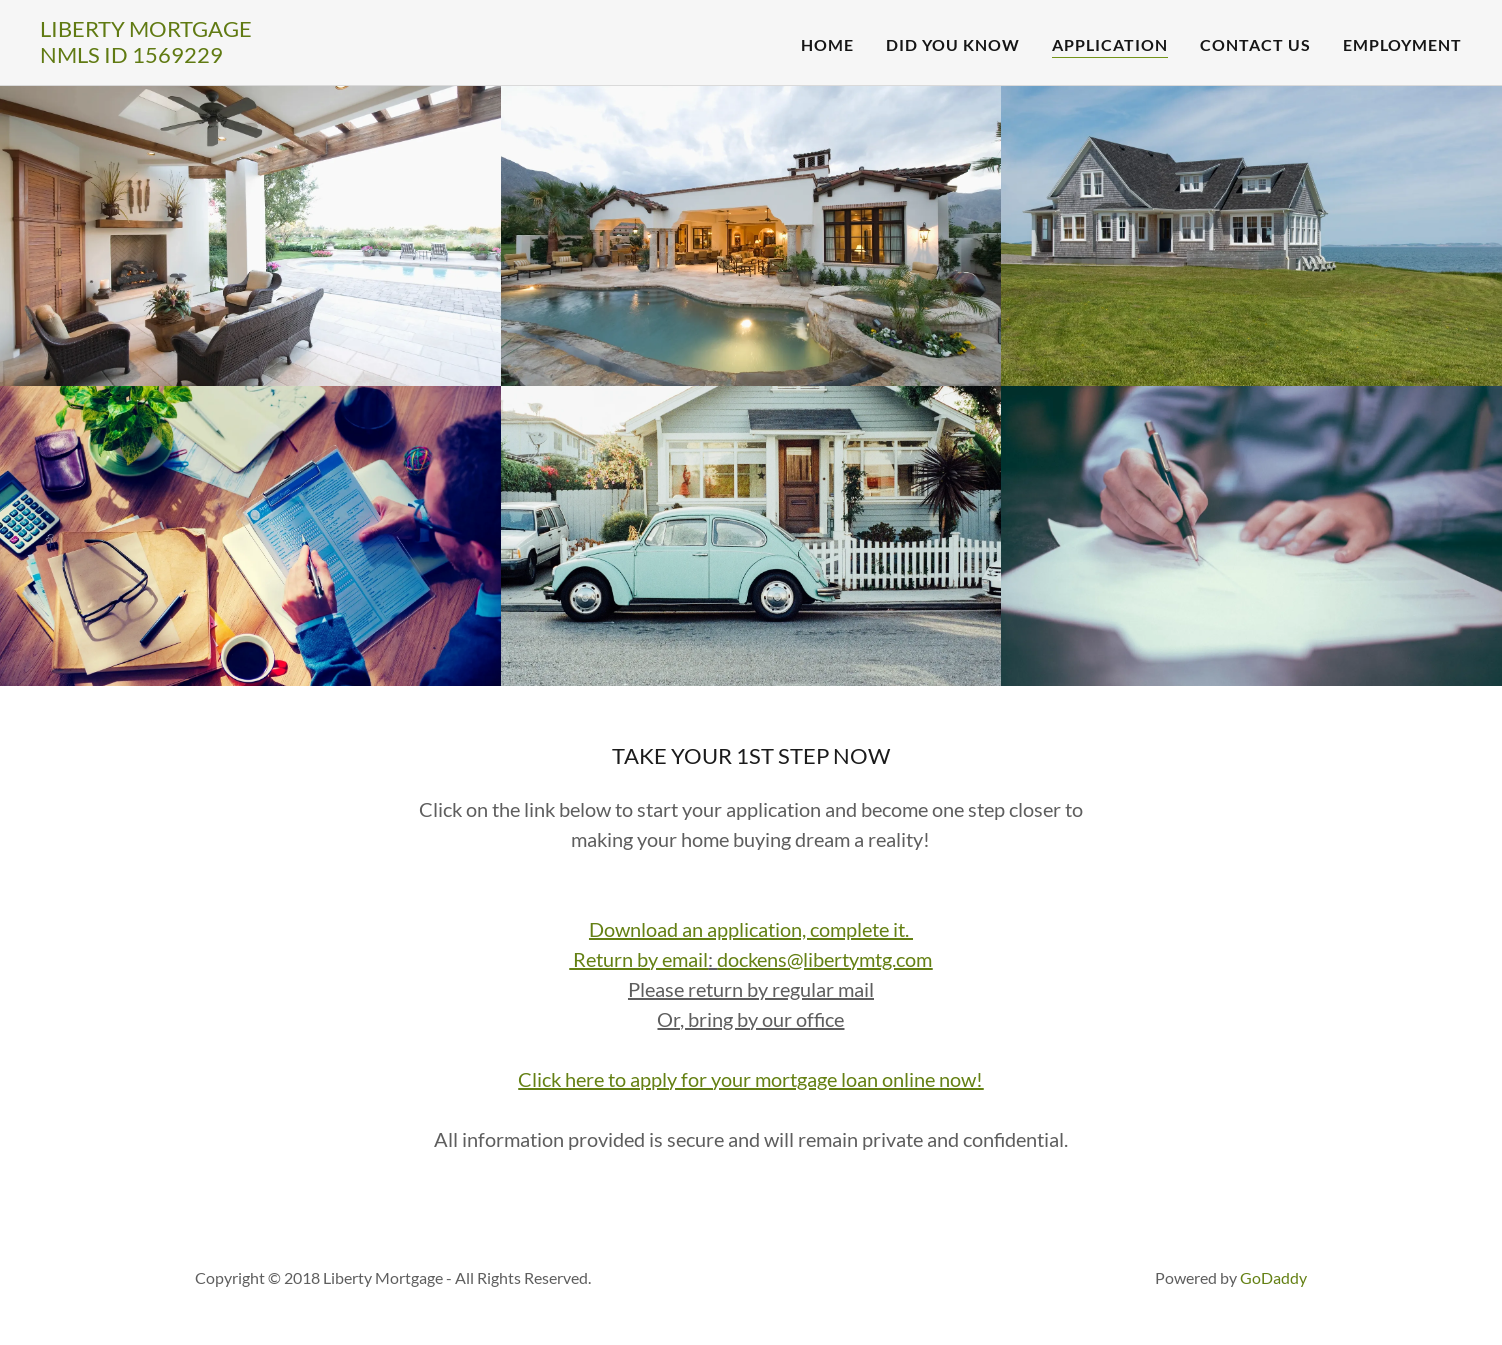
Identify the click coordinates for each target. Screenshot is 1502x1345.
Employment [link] (1402, 44)
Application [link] (1110, 44)
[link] (146, 56)
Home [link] (827, 44)
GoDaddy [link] (1273, 1277)
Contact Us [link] (1255, 44)
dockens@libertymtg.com (824, 959)
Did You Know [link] (953, 44)
